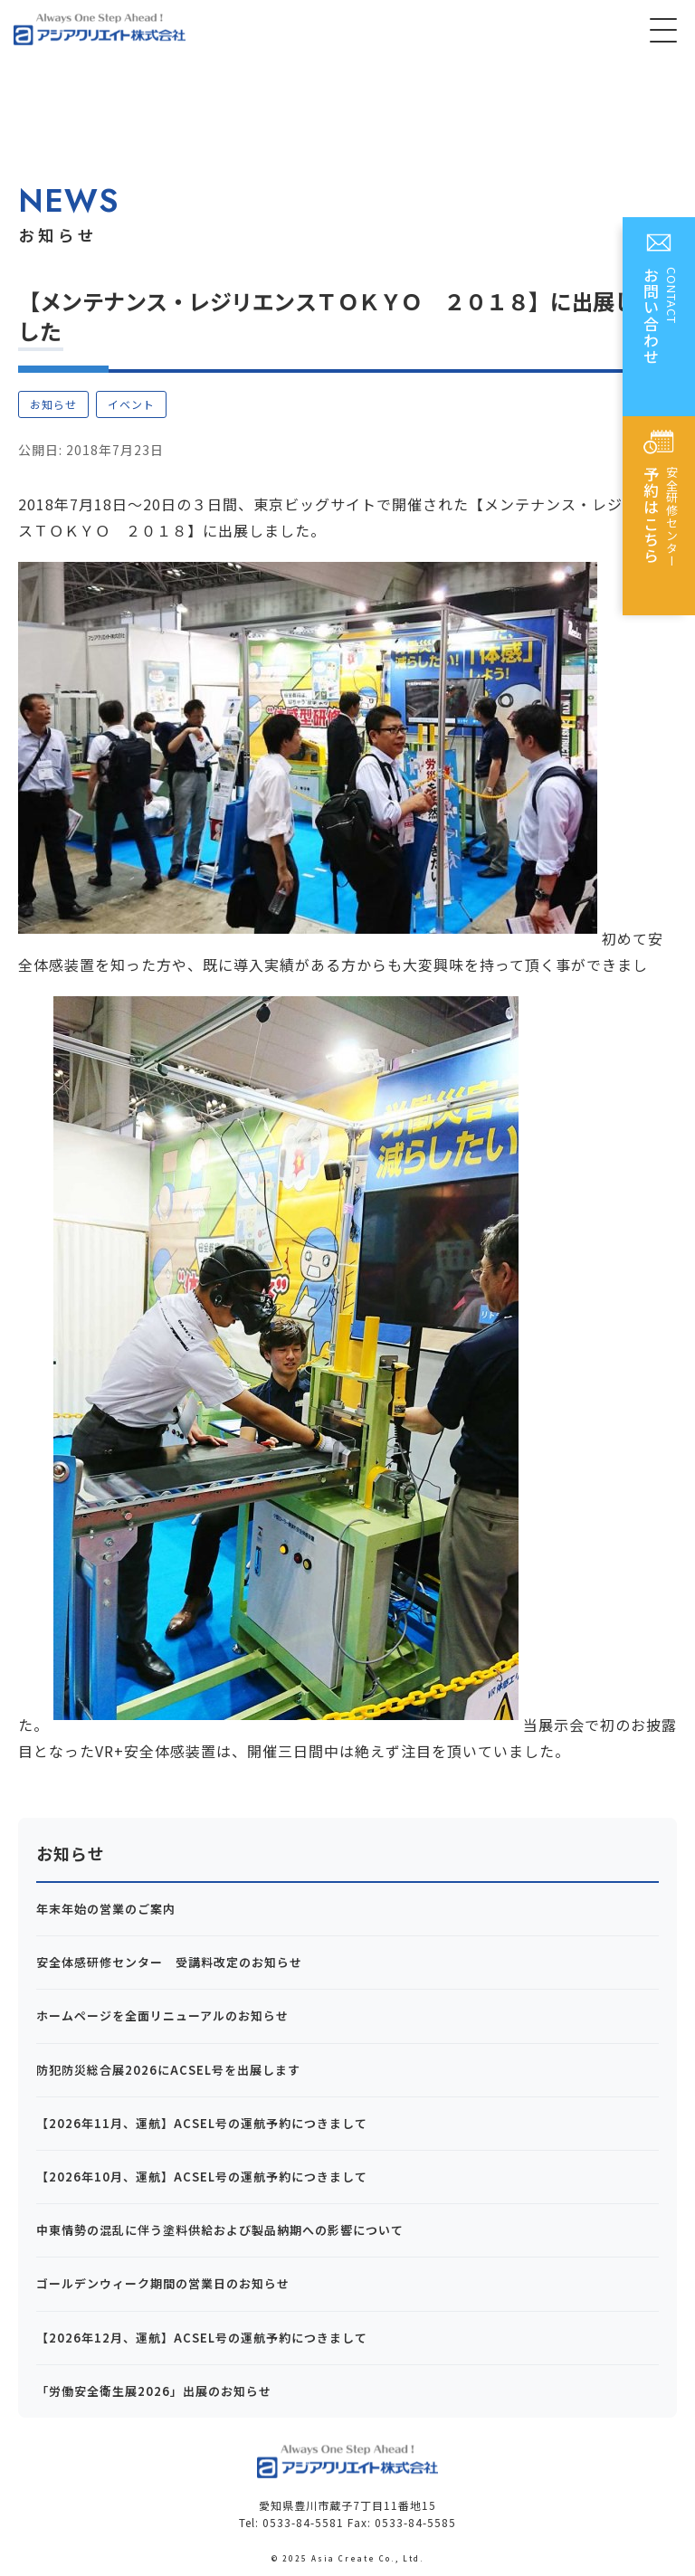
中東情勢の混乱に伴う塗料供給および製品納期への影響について (220, 2230)
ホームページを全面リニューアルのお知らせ (162, 2015)
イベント (131, 404)
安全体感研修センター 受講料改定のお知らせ (169, 1962)
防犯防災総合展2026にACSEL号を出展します (168, 2069)
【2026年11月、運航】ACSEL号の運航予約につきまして (201, 2123)
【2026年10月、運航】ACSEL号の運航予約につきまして (201, 2176)
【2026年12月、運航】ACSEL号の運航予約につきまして (201, 2337)
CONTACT (661, 323)
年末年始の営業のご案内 (106, 1908)
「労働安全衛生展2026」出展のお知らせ (153, 2391)
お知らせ (53, 404)
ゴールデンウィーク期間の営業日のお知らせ (163, 2283)
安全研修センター (661, 522)
